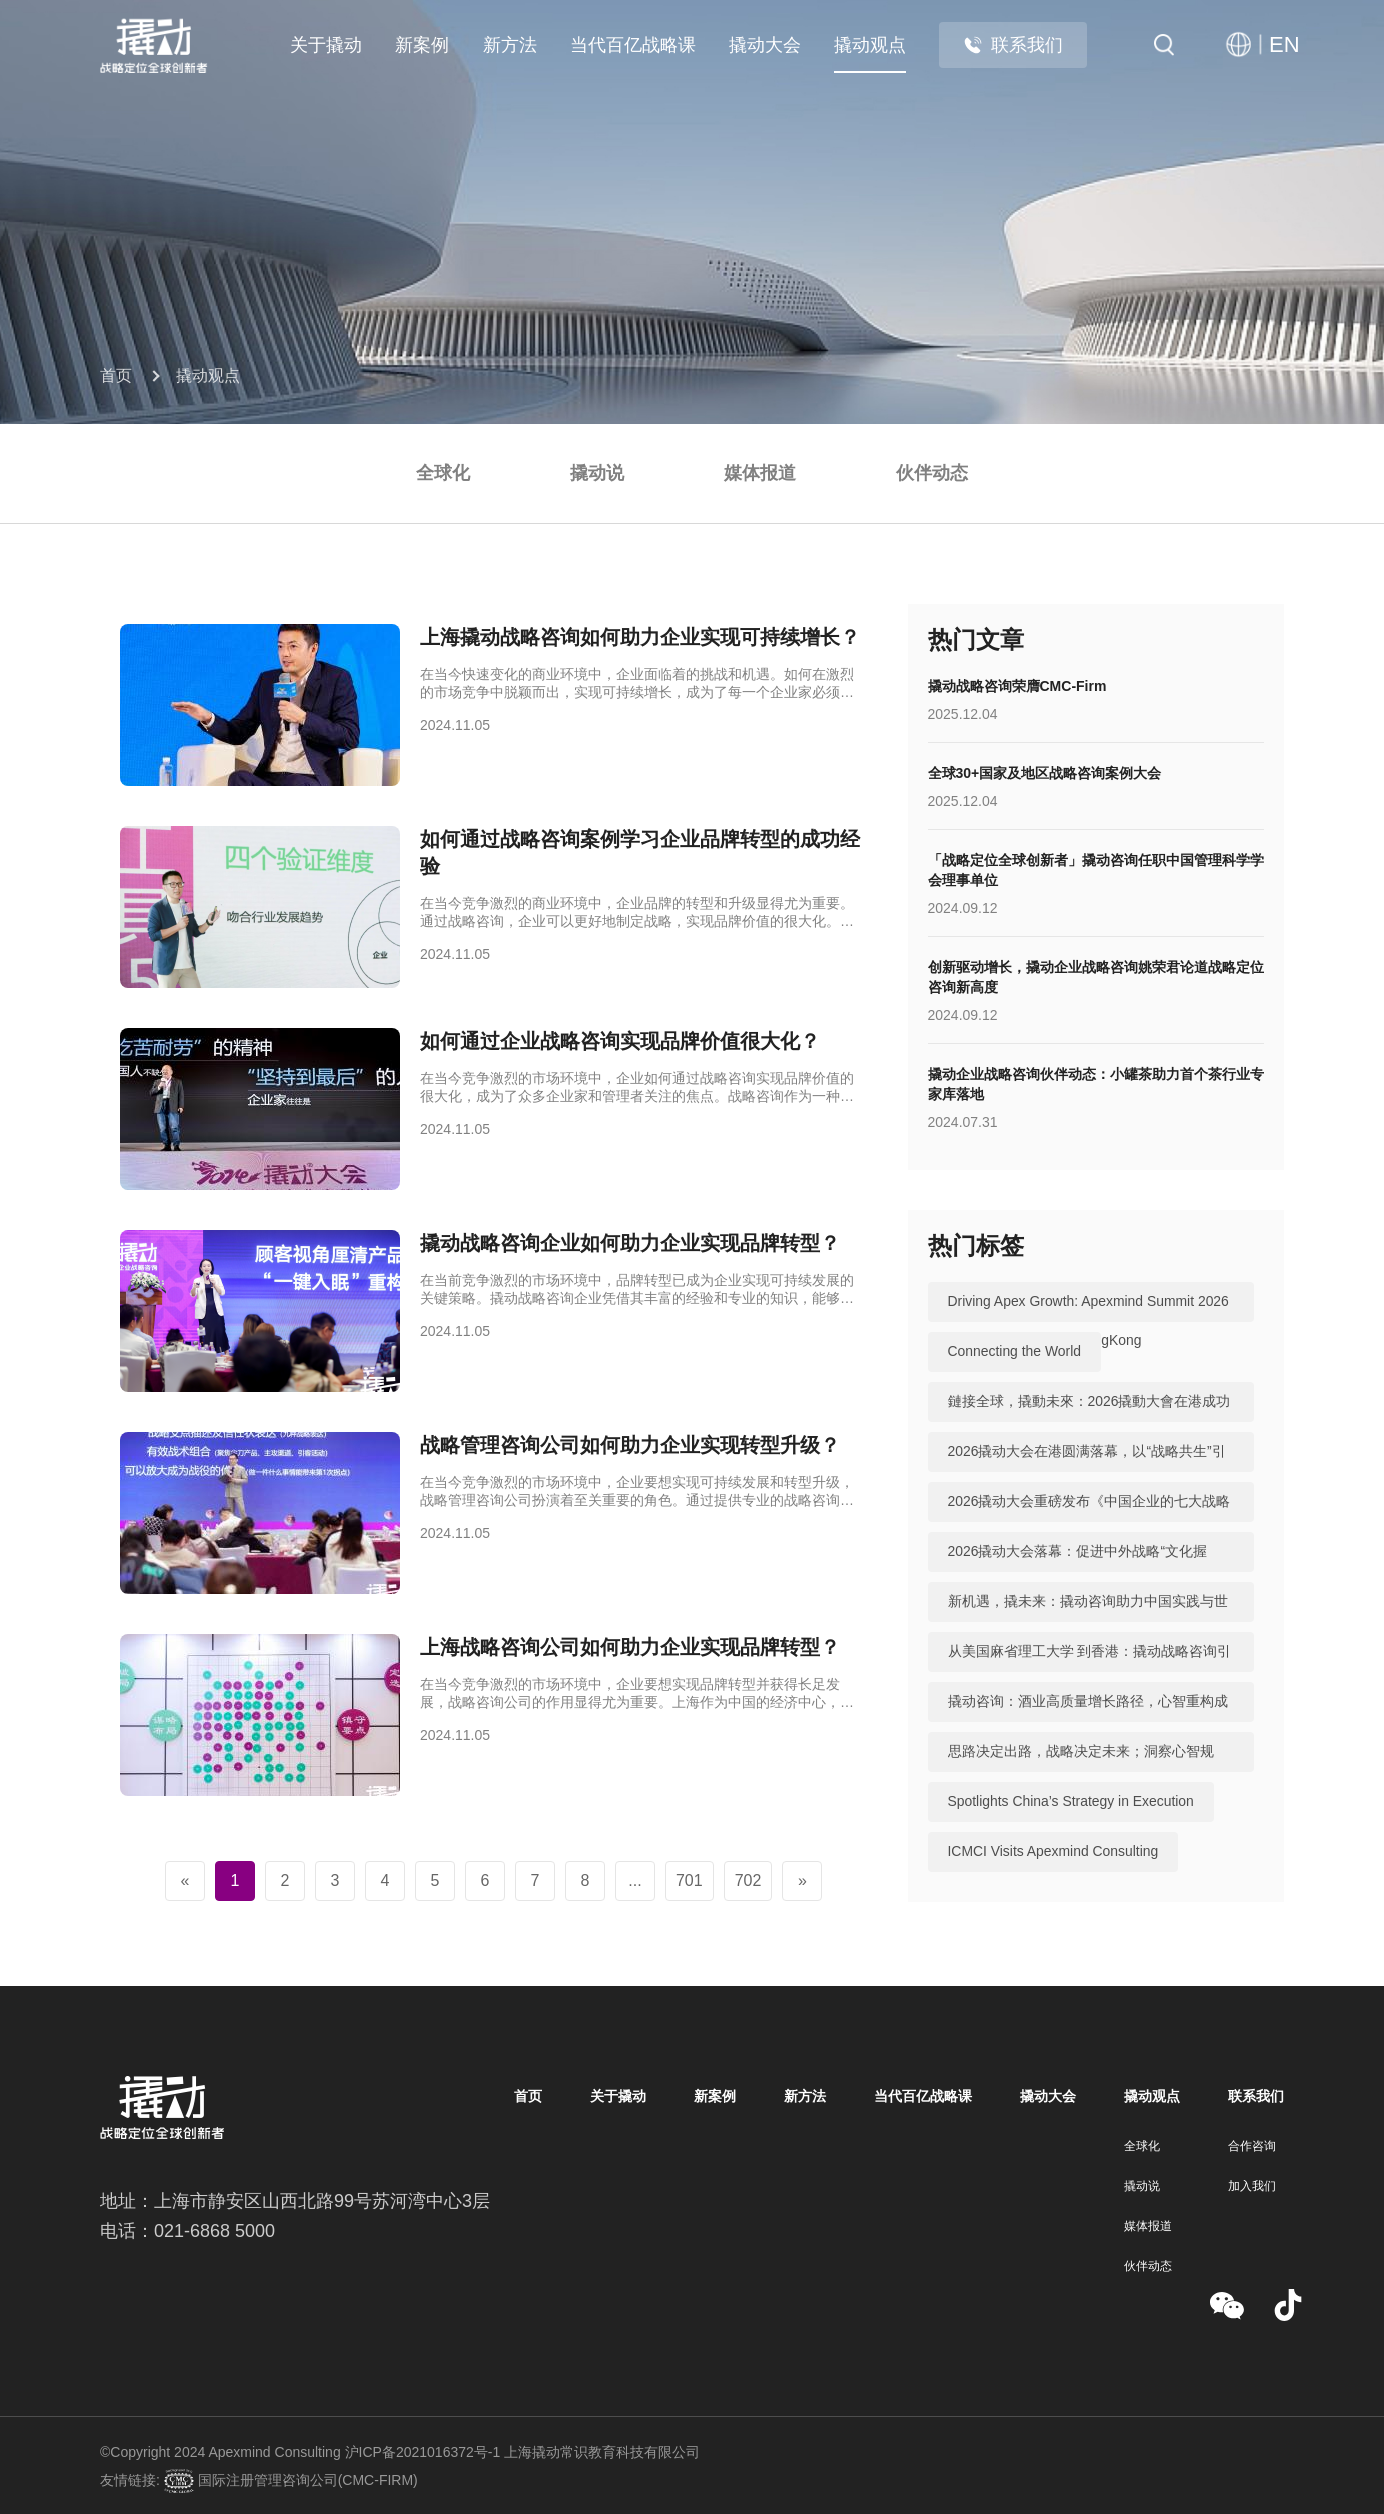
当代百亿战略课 (633, 45)
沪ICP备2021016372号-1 (423, 2452)
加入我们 (1252, 2186)
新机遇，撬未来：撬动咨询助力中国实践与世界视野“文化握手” (1088, 1622)
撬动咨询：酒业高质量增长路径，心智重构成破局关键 (1088, 1722)
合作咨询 (1252, 2146)
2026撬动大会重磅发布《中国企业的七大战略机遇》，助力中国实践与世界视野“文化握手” (1089, 1522)
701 (689, 1880)
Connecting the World (1015, 1352)
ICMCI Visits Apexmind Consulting (1054, 1852)
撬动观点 (870, 45)
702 (748, 1880)
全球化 (443, 473)
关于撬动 (326, 45)
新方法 (510, 45)
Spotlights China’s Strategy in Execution (1072, 1802)
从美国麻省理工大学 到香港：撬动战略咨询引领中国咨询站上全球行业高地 (1090, 1672)
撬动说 (597, 473)
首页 (116, 376)
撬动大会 (765, 45)
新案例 (422, 45)
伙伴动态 (932, 473)
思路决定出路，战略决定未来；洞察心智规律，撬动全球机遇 (1081, 1772)
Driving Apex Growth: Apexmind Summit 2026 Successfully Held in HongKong (1089, 1322)
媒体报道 (760, 473)
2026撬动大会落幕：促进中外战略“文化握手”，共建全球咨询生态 (1078, 1572)
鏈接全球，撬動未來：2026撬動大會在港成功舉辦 (1089, 1422)
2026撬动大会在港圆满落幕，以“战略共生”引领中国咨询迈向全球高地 (1087, 1472)
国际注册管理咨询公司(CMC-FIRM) (306, 2480)
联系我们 (1013, 45)
